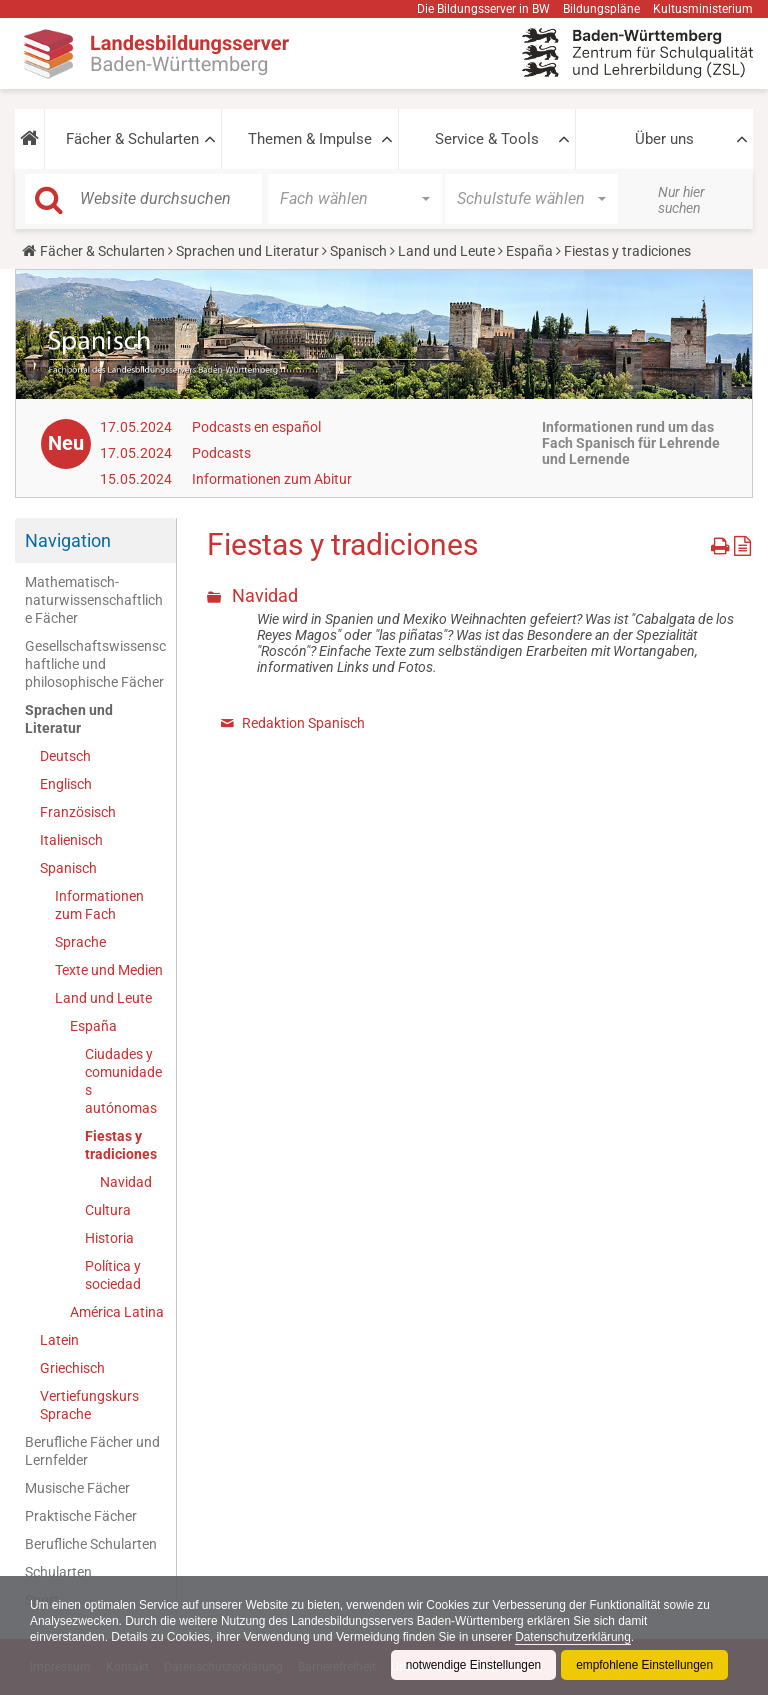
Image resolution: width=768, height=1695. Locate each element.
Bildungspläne (601, 9)
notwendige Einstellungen (471, 1665)
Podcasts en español (256, 427)
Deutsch (65, 756)
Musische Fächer (77, 1488)
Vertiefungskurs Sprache (89, 1405)
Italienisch (71, 840)
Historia (109, 1238)
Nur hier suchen (681, 200)
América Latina (117, 1312)
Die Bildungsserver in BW (483, 9)
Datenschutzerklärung (578, 1637)
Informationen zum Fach (99, 905)
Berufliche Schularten (91, 1544)
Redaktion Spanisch (303, 723)
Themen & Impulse (310, 139)
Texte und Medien (109, 970)
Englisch (66, 784)
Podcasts (221, 453)
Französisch (78, 812)
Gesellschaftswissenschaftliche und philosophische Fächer (95, 664)
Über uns (664, 139)
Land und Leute (446, 251)
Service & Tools (487, 139)
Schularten (58, 1572)
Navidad (126, 1182)
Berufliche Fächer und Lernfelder (92, 1451)
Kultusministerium (703, 9)
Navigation (68, 540)
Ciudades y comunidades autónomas (123, 1081)
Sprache (80, 942)
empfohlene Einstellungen (644, 1665)
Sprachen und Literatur (247, 251)
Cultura (108, 1210)
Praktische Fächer (81, 1516)
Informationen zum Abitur (272, 479)
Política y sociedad (113, 1275)
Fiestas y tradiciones (121, 1145)
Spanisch (358, 251)
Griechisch (72, 1368)
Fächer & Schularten (132, 139)
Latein (59, 1340)
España (529, 251)
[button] (29, 139)
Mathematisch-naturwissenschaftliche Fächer (94, 600)
